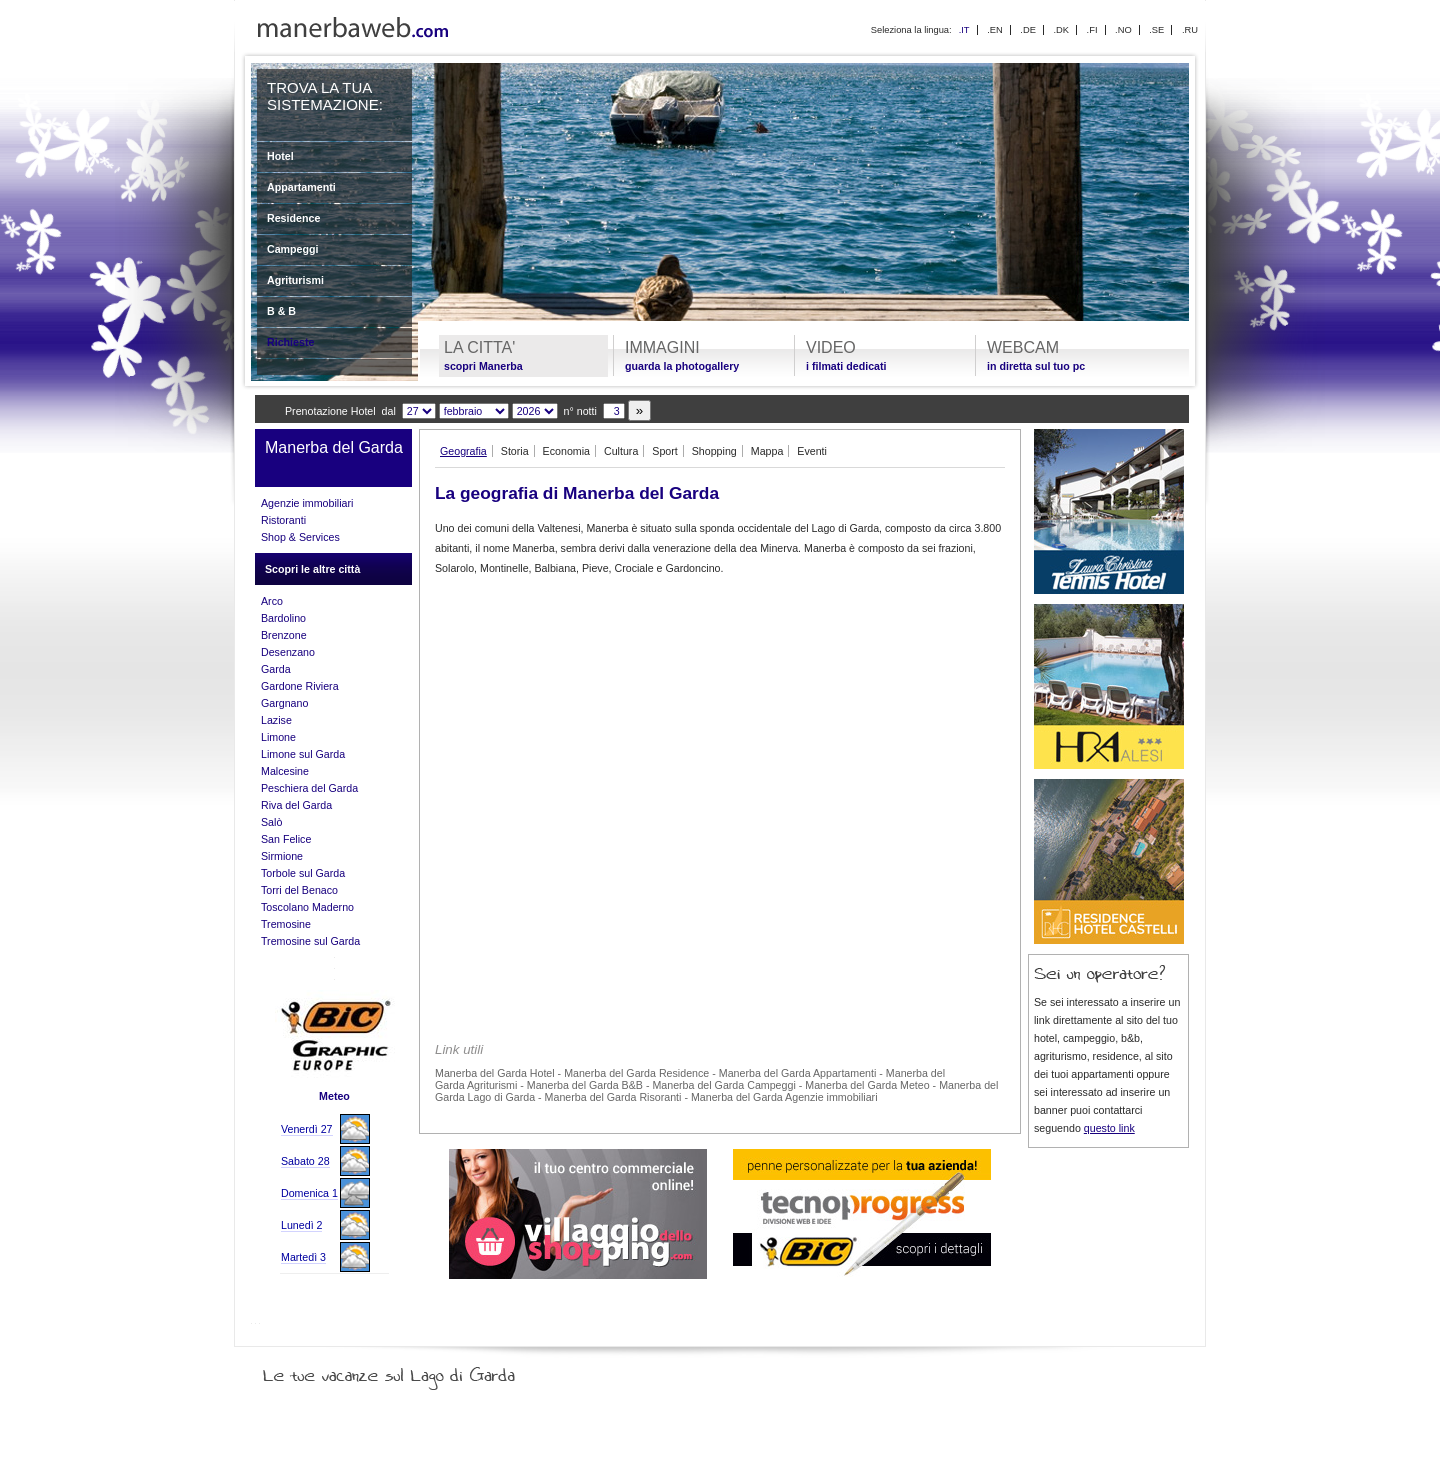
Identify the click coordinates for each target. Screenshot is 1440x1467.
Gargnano (284, 703)
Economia (566, 451)
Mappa (767, 451)
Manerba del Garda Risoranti (613, 1097)
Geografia (463, 451)
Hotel (280, 156)
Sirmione (282, 856)
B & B (281, 311)
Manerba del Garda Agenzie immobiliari (784, 1097)
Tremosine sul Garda (310, 941)
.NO (1123, 30)
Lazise (276, 720)
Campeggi (293, 249)
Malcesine (285, 771)
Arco (272, 601)
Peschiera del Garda (309, 788)
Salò (271, 822)
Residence (293, 218)
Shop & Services (300, 537)
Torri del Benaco (299, 890)
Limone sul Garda (303, 754)
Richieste (290, 342)
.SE (1156, 30)
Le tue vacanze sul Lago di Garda (413, 1371)
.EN (995, 30)
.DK (1061, 30)
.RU (1190, 30)
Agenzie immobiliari (307, 503)
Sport (664, 451)
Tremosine (286, 924)
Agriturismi (295, 280)
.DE (1028, 30)
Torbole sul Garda (303, 873)
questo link (1109, 1128)
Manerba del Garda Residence (636, 1073)
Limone (278, 737)
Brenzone (284, 635)
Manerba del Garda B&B (585, 1085)
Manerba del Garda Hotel (495, 1073)
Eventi (812, 451)
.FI (1092, 30)
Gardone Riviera (300, 686)
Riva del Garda (296, 805)
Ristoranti (283, 520)
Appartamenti (301, 187)
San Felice (286, 839)
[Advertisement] (720, 730)
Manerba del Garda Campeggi (723, 1085)
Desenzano (288, 652)
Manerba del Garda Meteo (867, 1085)
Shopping (714, 451)
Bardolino (283, 618)
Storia (515, 451)
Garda (276, 669)
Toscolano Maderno (307, 907)
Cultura (621, 451)
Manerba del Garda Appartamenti (798, 1073)
